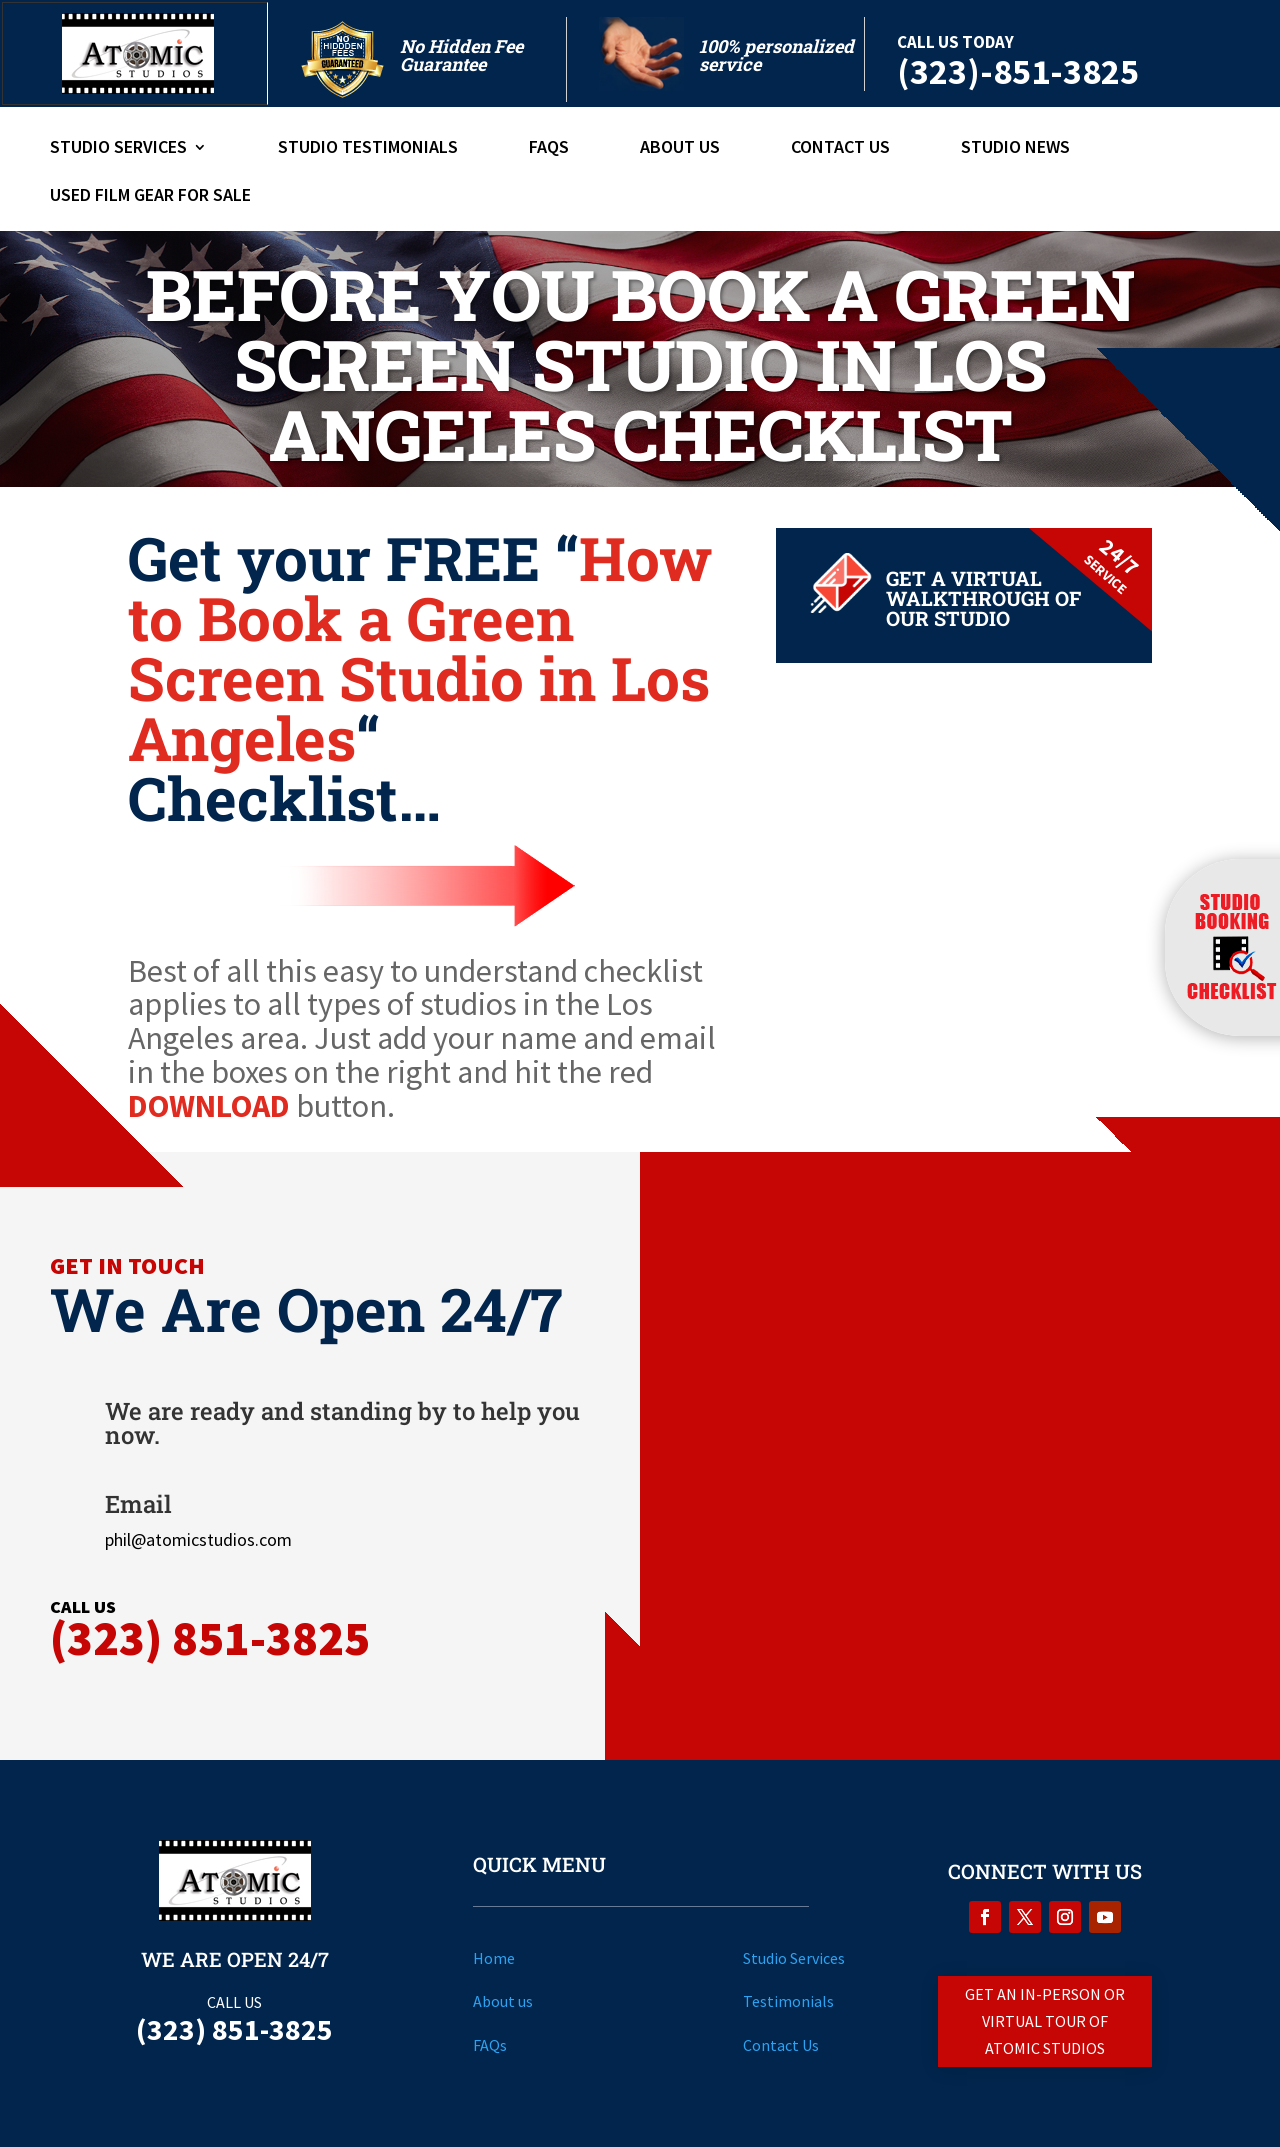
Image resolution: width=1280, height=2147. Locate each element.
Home (494, 1958)
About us (503, 2001)
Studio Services (118, 149)
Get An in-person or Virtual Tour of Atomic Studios (1045, 2021)
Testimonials (788, 2001)
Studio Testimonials (368, 149)
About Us (680, 149)
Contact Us (840, 149)
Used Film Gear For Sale (150, 197)
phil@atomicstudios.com (198, 1539)
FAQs (549, 149)
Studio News (1015, 149)
